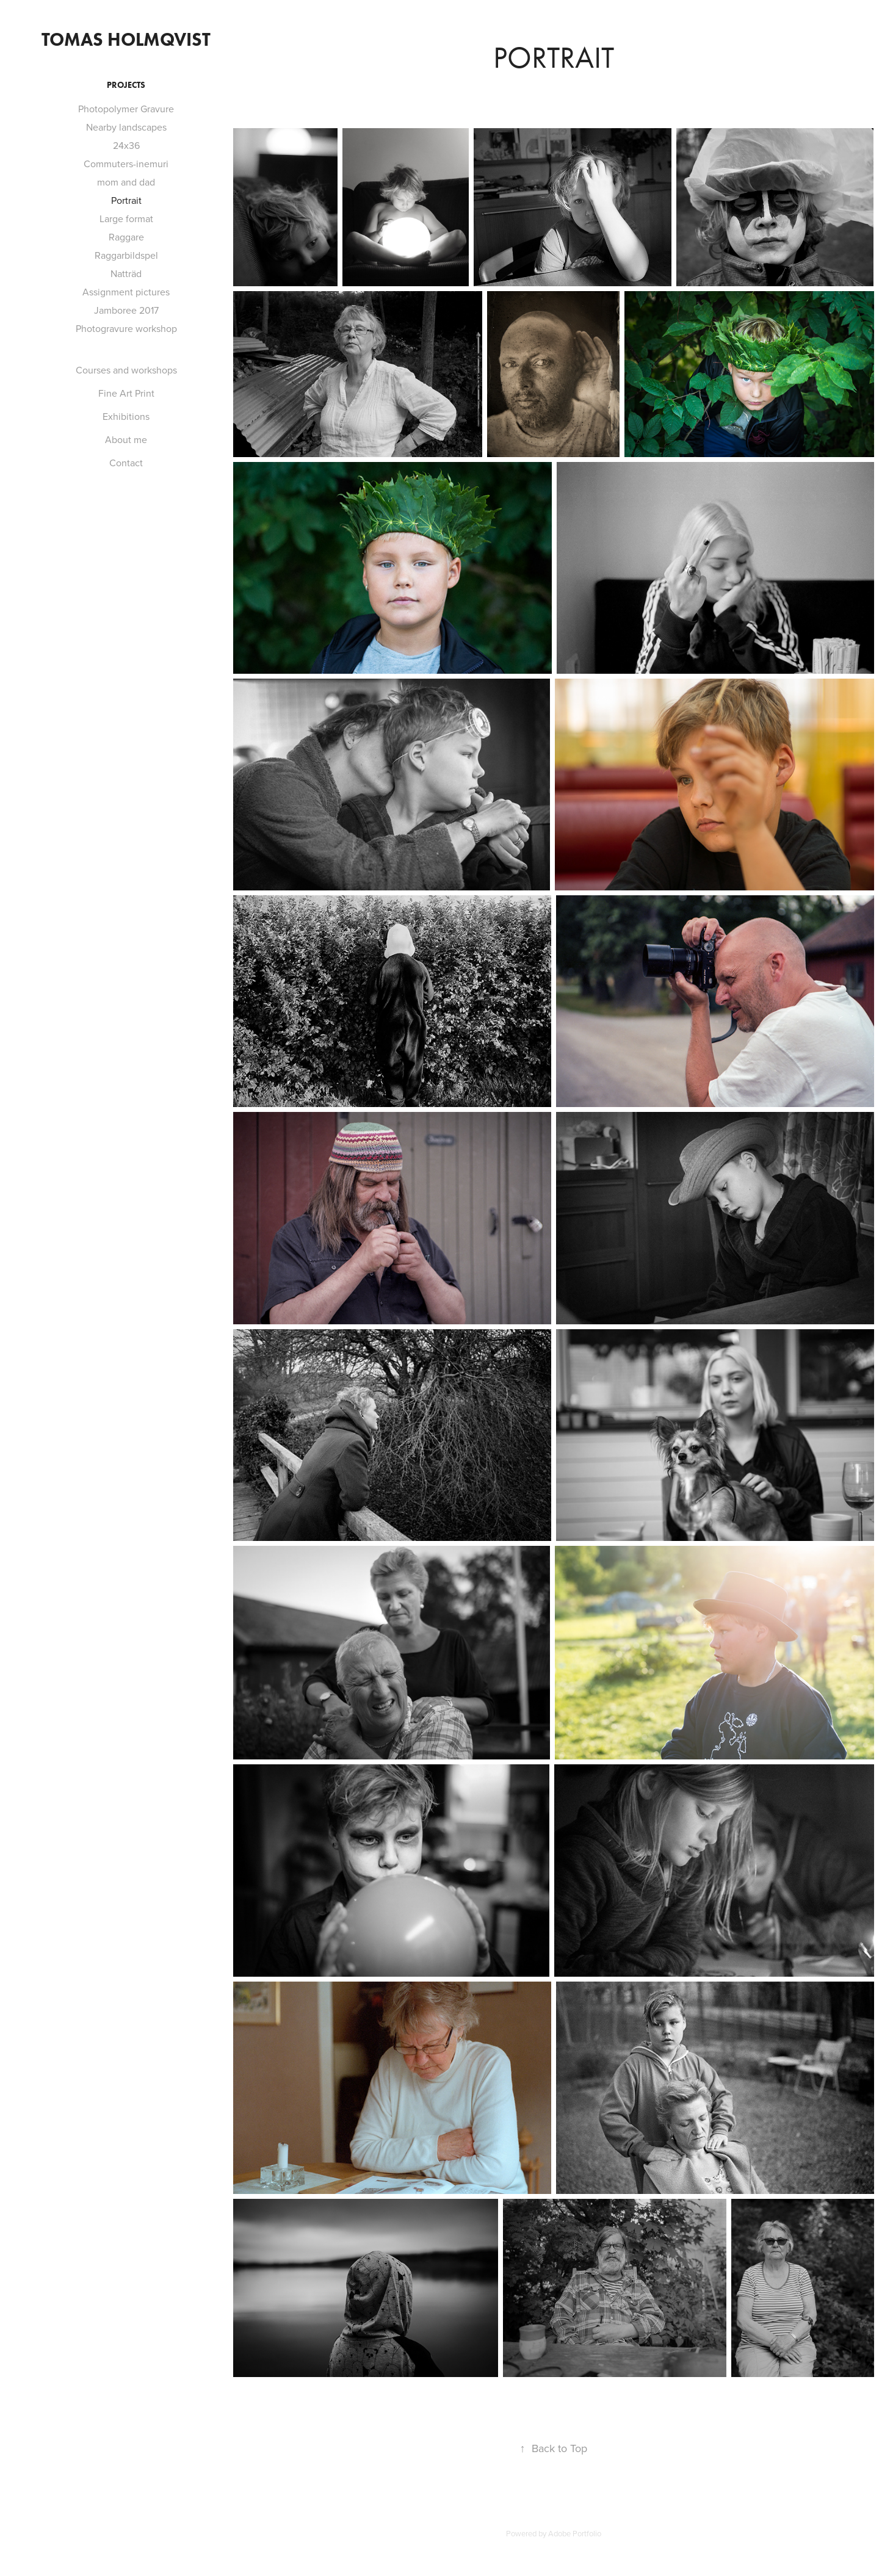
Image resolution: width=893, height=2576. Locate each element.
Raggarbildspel (126, 255)
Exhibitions (126, 416)
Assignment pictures (126, 291)
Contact (126, 462)
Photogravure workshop (126, 328)
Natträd (126, 273)
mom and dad (126, 182)
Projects (126, 85)
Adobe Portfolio (574, 2533)
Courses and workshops (126, 370)
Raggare (126, 237)
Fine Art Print (126, 393)
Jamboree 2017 (126, 310)
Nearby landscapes (126, 127)
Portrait (126, 200)
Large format (126, 218)
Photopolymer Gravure (126, 108)
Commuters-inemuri (126, 163)
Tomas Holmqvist (126, 39)
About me (126, 439)
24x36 (126, 145)
